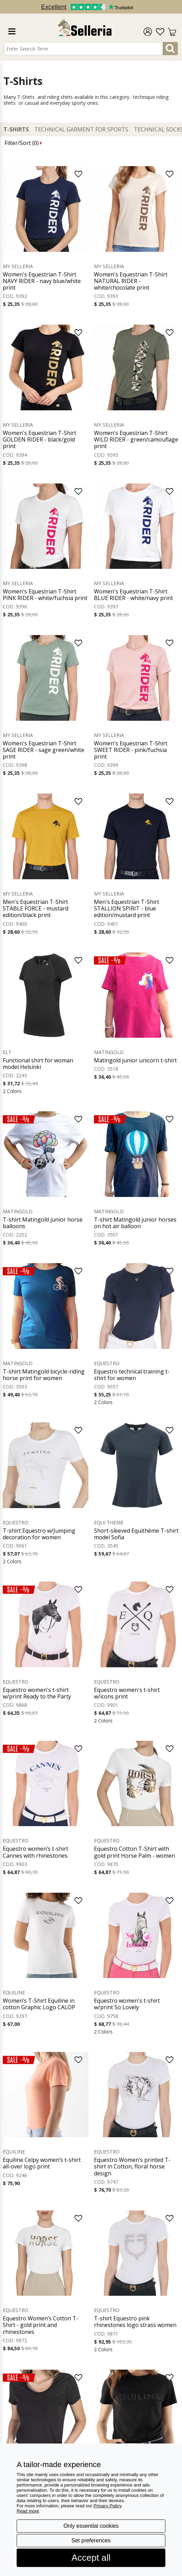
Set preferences (91, 2540)
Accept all (91, 2557)
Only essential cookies (91, 2526)
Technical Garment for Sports (81, 130)
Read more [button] (28, 2511)
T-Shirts (16, 130)
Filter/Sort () (23, 143)
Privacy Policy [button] (107, 2505)
